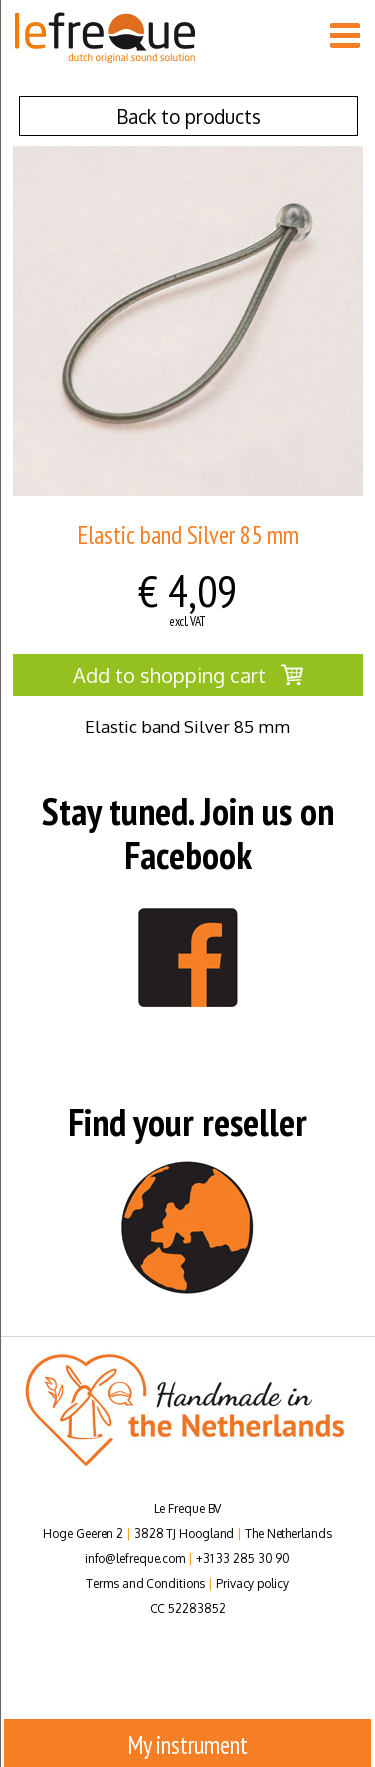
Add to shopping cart (188, 675)
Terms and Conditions (145, 1583)
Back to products (188, 116)
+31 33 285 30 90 (243, 1558)
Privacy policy (252, 1583)
